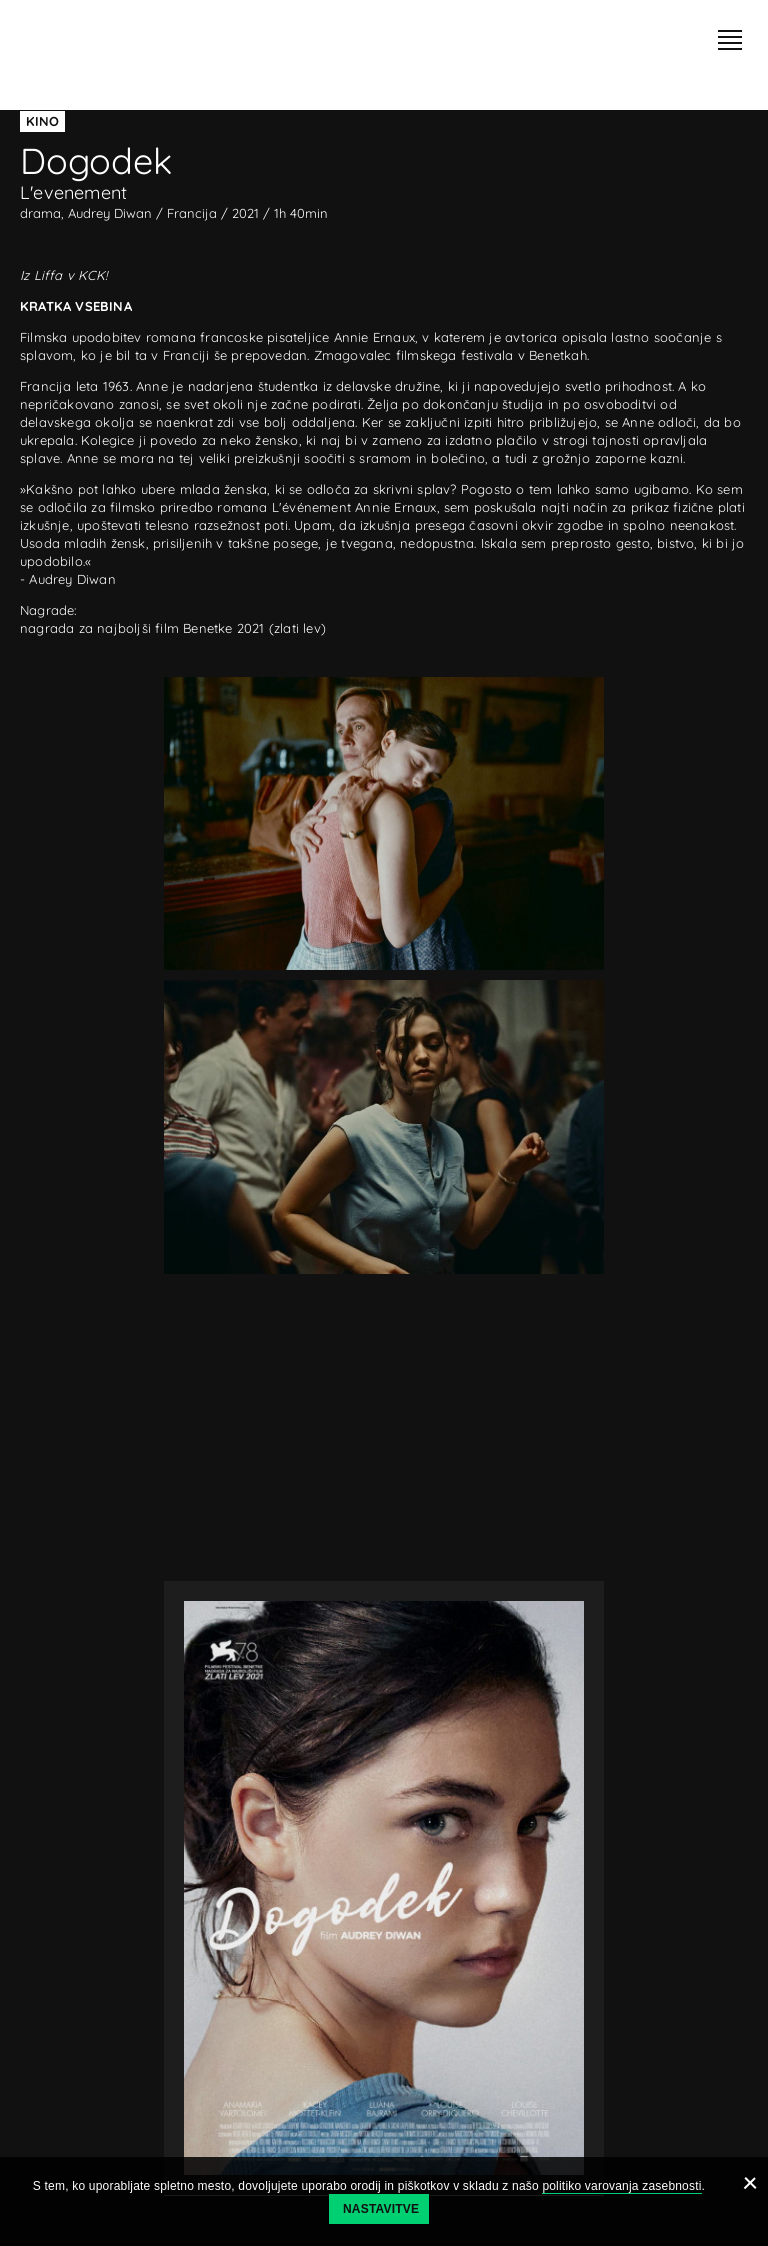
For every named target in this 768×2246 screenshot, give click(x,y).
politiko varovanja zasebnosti (621, 2186)
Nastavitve (381, 2209)
